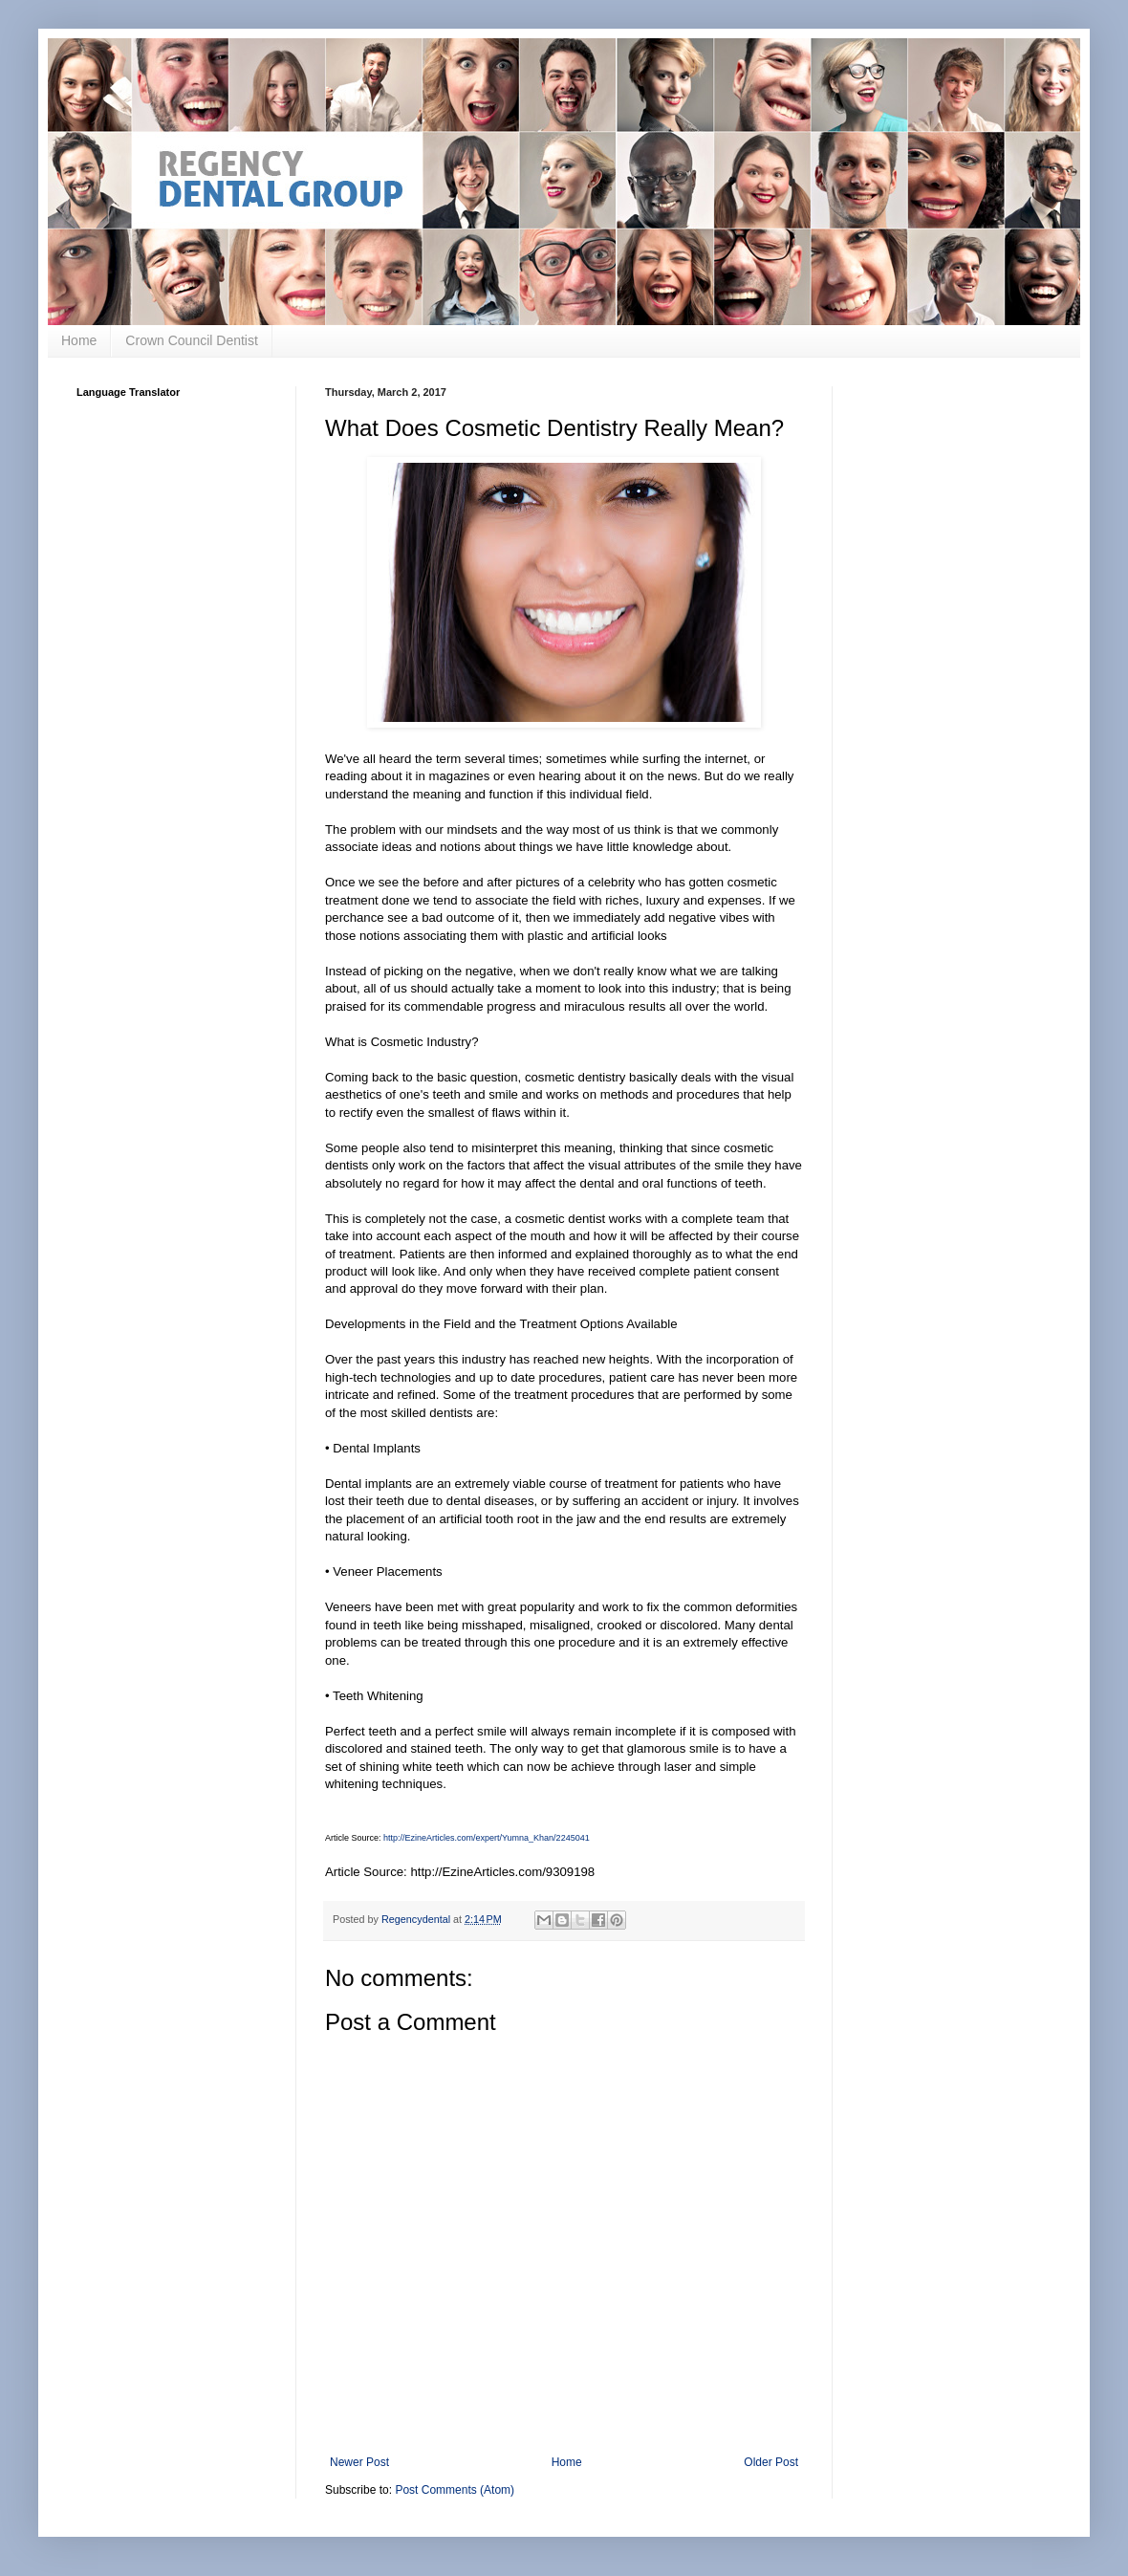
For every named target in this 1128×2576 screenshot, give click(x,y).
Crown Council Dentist (191, 340)
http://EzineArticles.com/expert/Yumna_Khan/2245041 (486, 1838)
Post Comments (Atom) (454, 2490)
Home (79, 340)
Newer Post (359, 2462)
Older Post (771, 2462)
